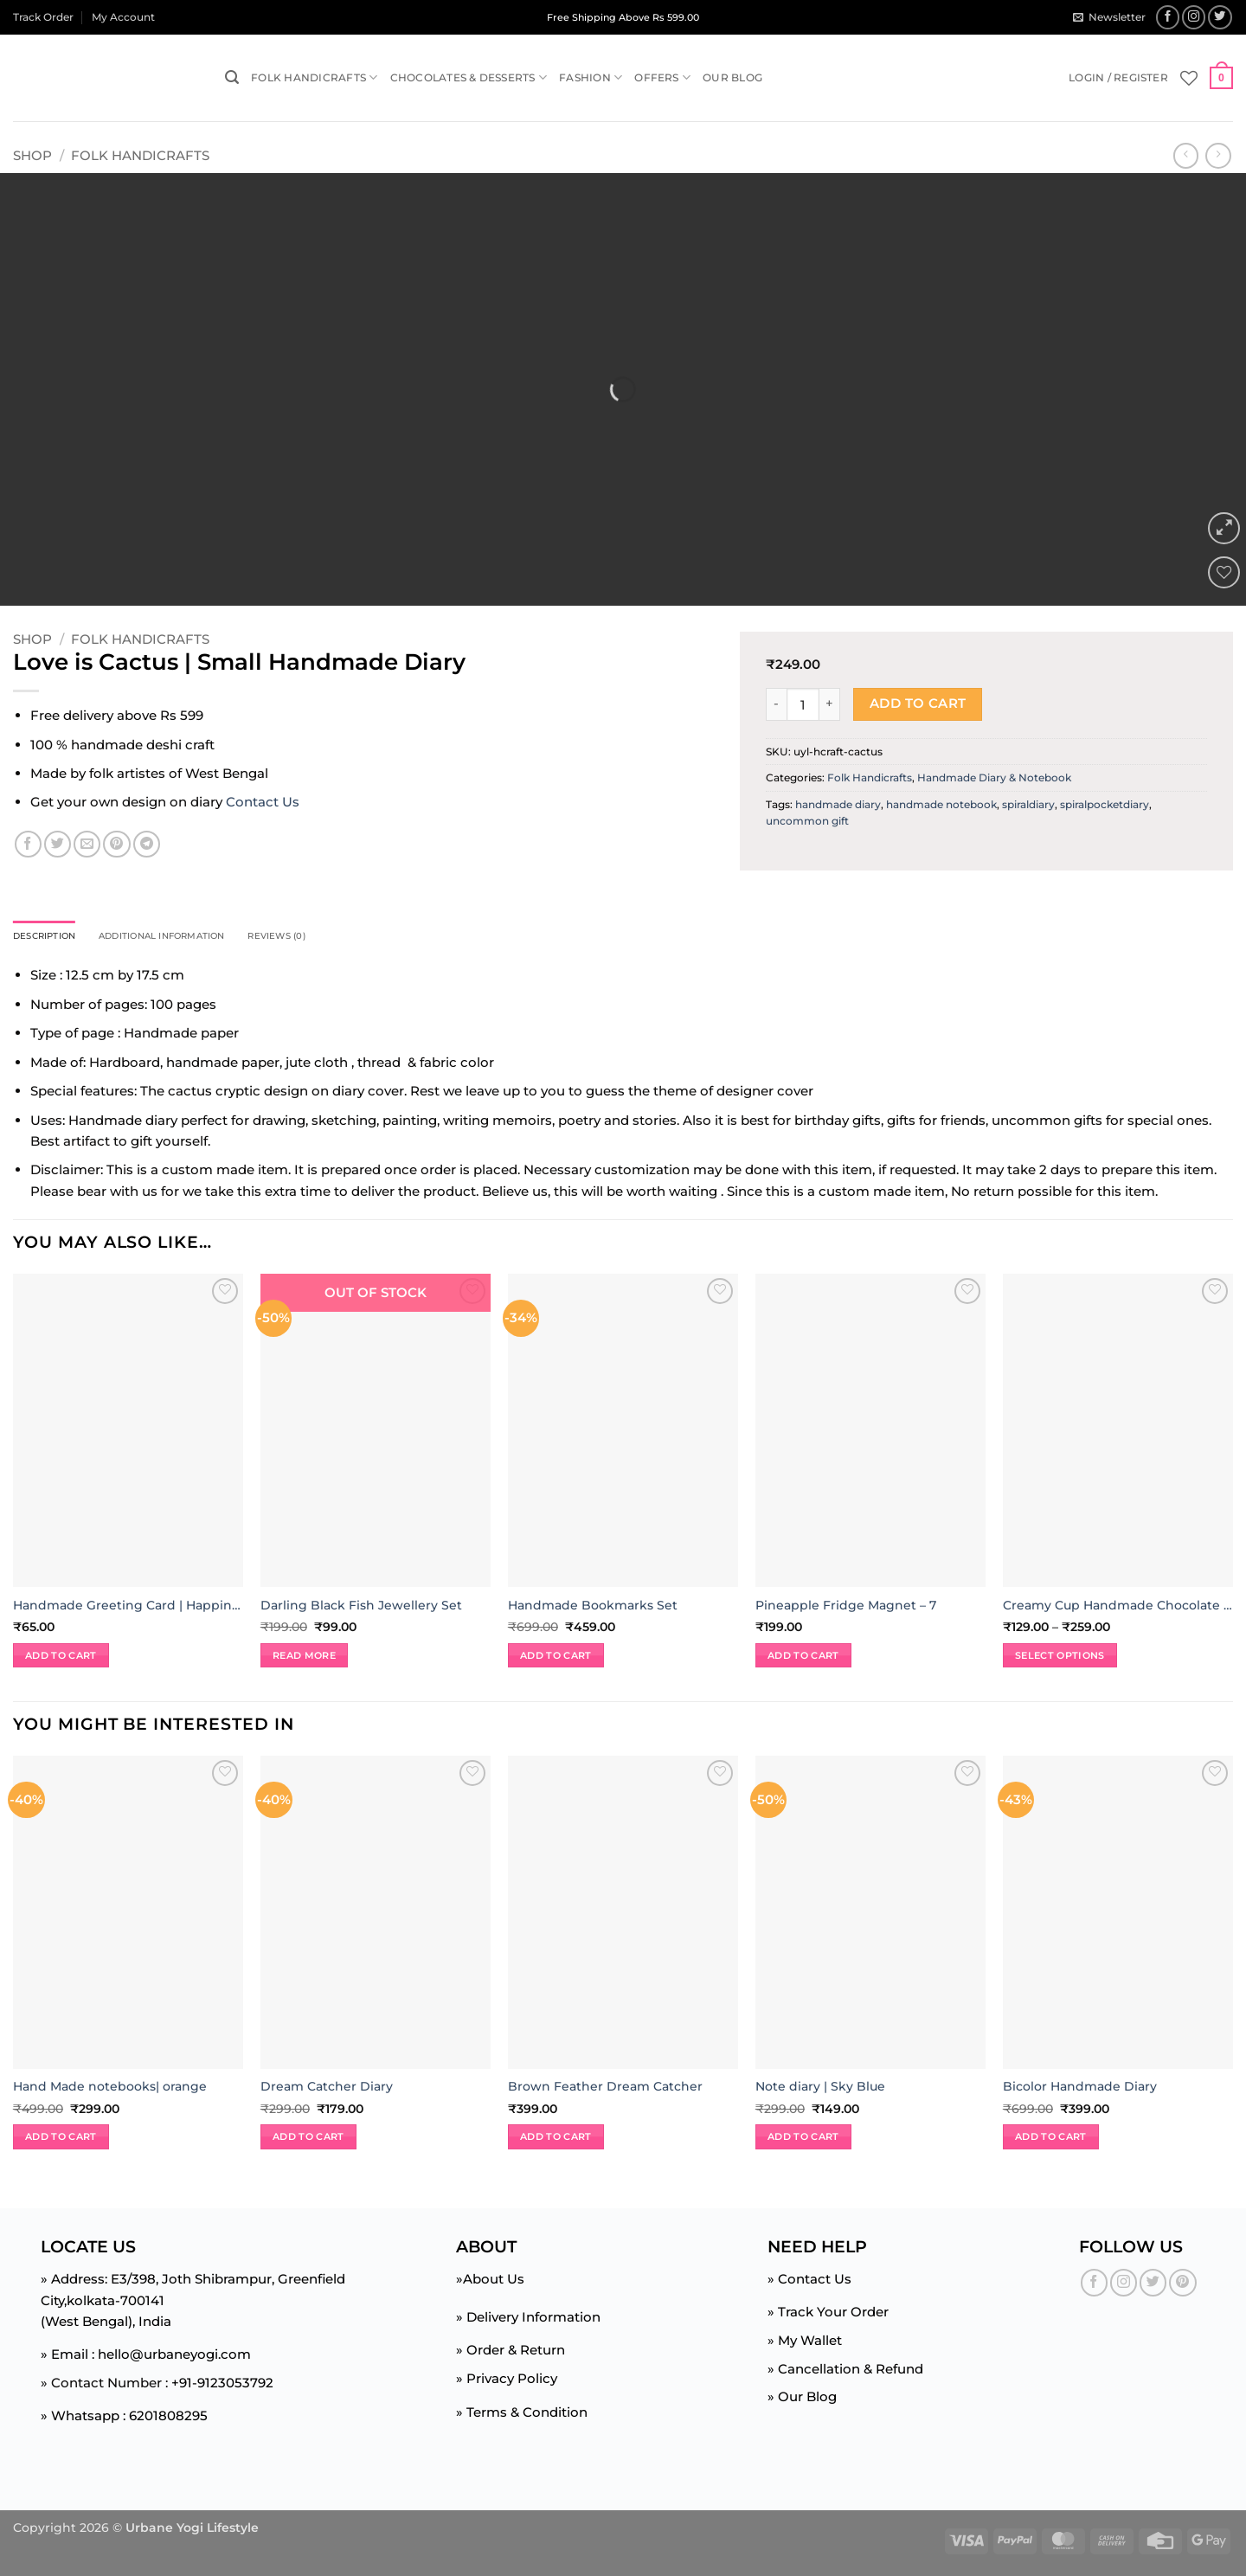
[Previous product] (1217, 156)
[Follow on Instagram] (1194, 17)
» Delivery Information (528, 2319)
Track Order (43, 16)
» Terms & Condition (522, 2414)
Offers (662, 77)
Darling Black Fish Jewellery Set (361, 1607)
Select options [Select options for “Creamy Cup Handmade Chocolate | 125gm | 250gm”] (1060, 1657)
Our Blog (732, 77)
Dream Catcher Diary (326, 2089)
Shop (32, 155)
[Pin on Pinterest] (116, 844)
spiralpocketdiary (1104, 804)
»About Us (490, 2281)
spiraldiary (1028, 804)
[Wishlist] (1189, 78)
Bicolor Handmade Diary (1080, 2089)
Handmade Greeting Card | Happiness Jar (128, 1607)
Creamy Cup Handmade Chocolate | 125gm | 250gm (1118, 1607)
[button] (1109, 16)
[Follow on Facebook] (1168, 17)
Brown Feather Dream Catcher (605, 2089)
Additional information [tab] (191, 937)
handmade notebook (941, 804)
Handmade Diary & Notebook (994, 777)
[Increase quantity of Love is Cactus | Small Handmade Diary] (829, 704)
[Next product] (1185, 156)
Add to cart (918, 703)
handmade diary (838, 804)
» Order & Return (510, 2352)
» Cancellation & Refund (845, 2370)
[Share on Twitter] (57, 844)
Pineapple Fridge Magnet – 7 (845, 1607)
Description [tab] (52, 937)
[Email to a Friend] (87, 844)
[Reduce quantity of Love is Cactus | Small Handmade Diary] (776, 704)
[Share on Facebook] (28, 844)
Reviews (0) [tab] (328, 937)
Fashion (590, 77)
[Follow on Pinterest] (1182, 2284)
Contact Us (262, 801)
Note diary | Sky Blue (820, 2089)
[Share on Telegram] (146, 844)
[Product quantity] (803, 704)
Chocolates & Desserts (469, 77)
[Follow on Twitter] (1220, 17)
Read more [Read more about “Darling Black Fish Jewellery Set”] (304, 1657)
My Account (123, 16)
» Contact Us (809, 2281)
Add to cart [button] (61, 1657)
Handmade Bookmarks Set (593, 1607)
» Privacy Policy (506, 2381)
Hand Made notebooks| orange (110, 2089)
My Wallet (810, 2343)
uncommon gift (807, 820)
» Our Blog (802, 2399)
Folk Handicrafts (314, 77)
